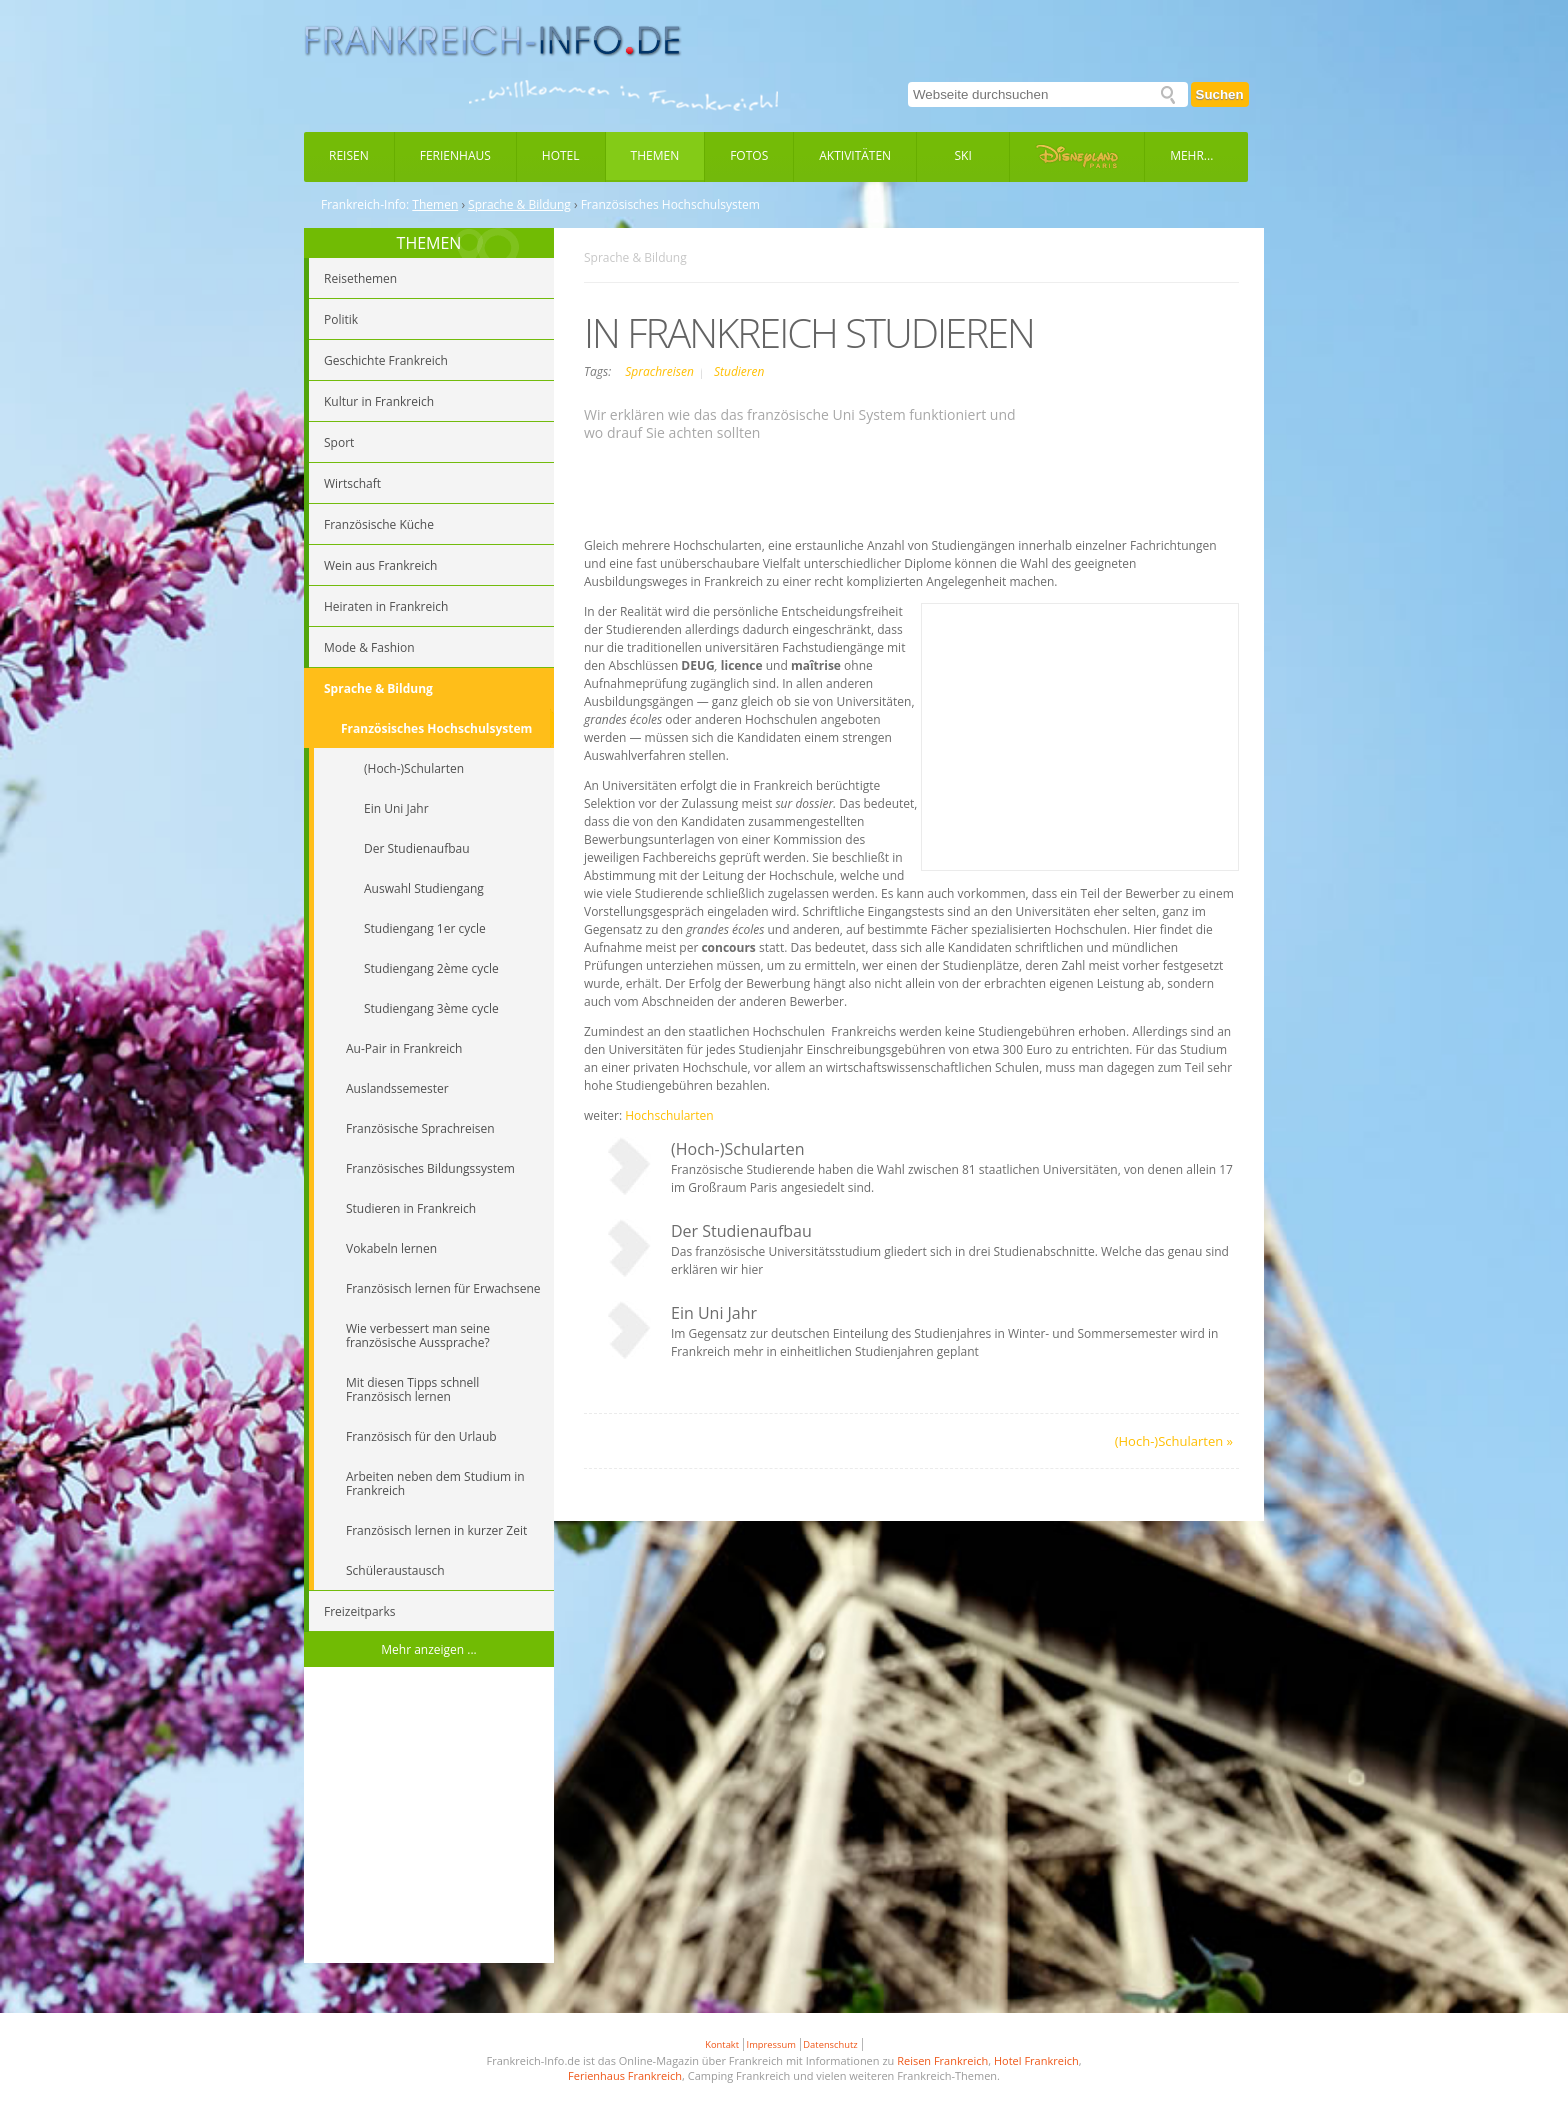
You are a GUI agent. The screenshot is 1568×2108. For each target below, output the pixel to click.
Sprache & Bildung (519, 205)
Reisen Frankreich (942, 2060)
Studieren (739, 371)
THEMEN (429, 243)
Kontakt (722, 2044)
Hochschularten (669, 1115)
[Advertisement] (429, 1818)
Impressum (771, 2044)
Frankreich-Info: (365, 205)
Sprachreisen (661, 371)
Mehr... (1191, 155)
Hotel (561, 155)
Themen (655, 155)
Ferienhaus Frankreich (625, 2075)
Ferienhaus (455, 155)
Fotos (749, 155)
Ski (963, 155)
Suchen (1220, 94)
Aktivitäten (855, 155)
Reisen (349, 155)
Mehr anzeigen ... (429, 1649)
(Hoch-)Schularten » (1174, 1441)
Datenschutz (830, 2044)
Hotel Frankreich (1036, 2060)
